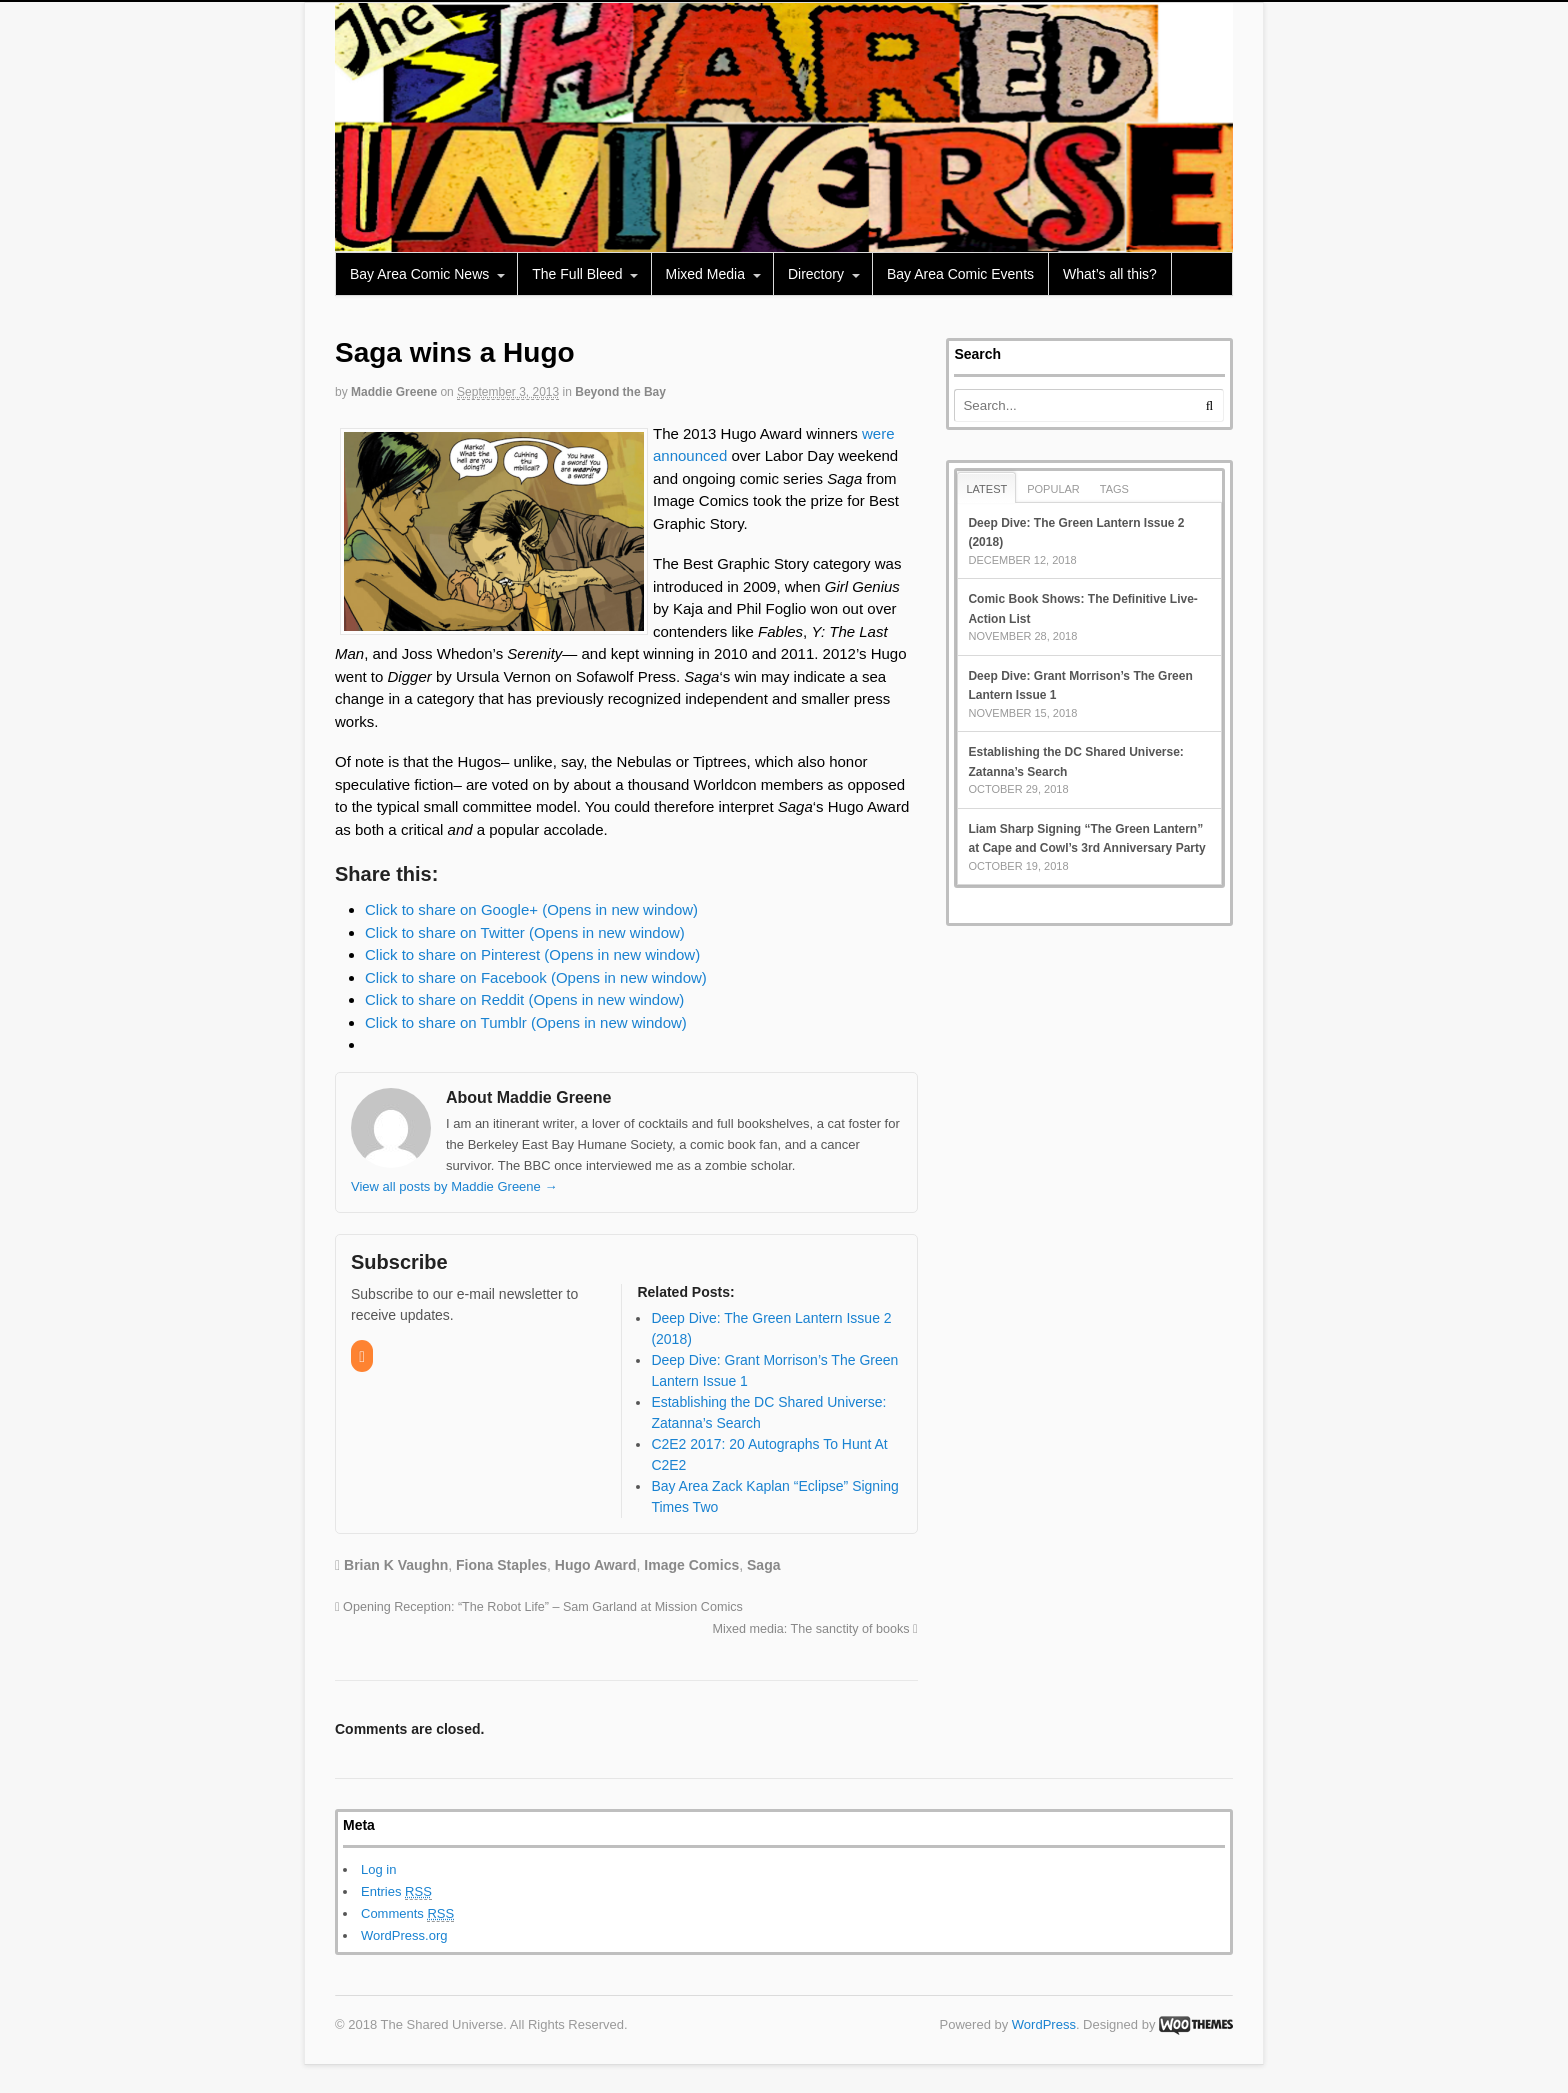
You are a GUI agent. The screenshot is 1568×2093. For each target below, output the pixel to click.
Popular (1053, 489)
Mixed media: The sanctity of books (814, 1629)
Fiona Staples (501, 1565)
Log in (378, 1869)
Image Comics (691, 1565)
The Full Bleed (577, 274)
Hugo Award (596, 1565)
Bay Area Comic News (419, 274)
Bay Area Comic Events (960, 274)
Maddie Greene (394, 392)
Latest (986, 489)
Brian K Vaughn (396, 1565)
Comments (407, 1914)
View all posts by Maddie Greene (454, 1186)
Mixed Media (705, 274)
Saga (763, 1565)
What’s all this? (1110, 274)
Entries (396, 1892)
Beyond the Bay (620, 392)
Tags (1114, 489)
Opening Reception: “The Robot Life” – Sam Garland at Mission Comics (539, 1607)
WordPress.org (404, 1935)
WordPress (1044, 2024)
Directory (816, 274)
